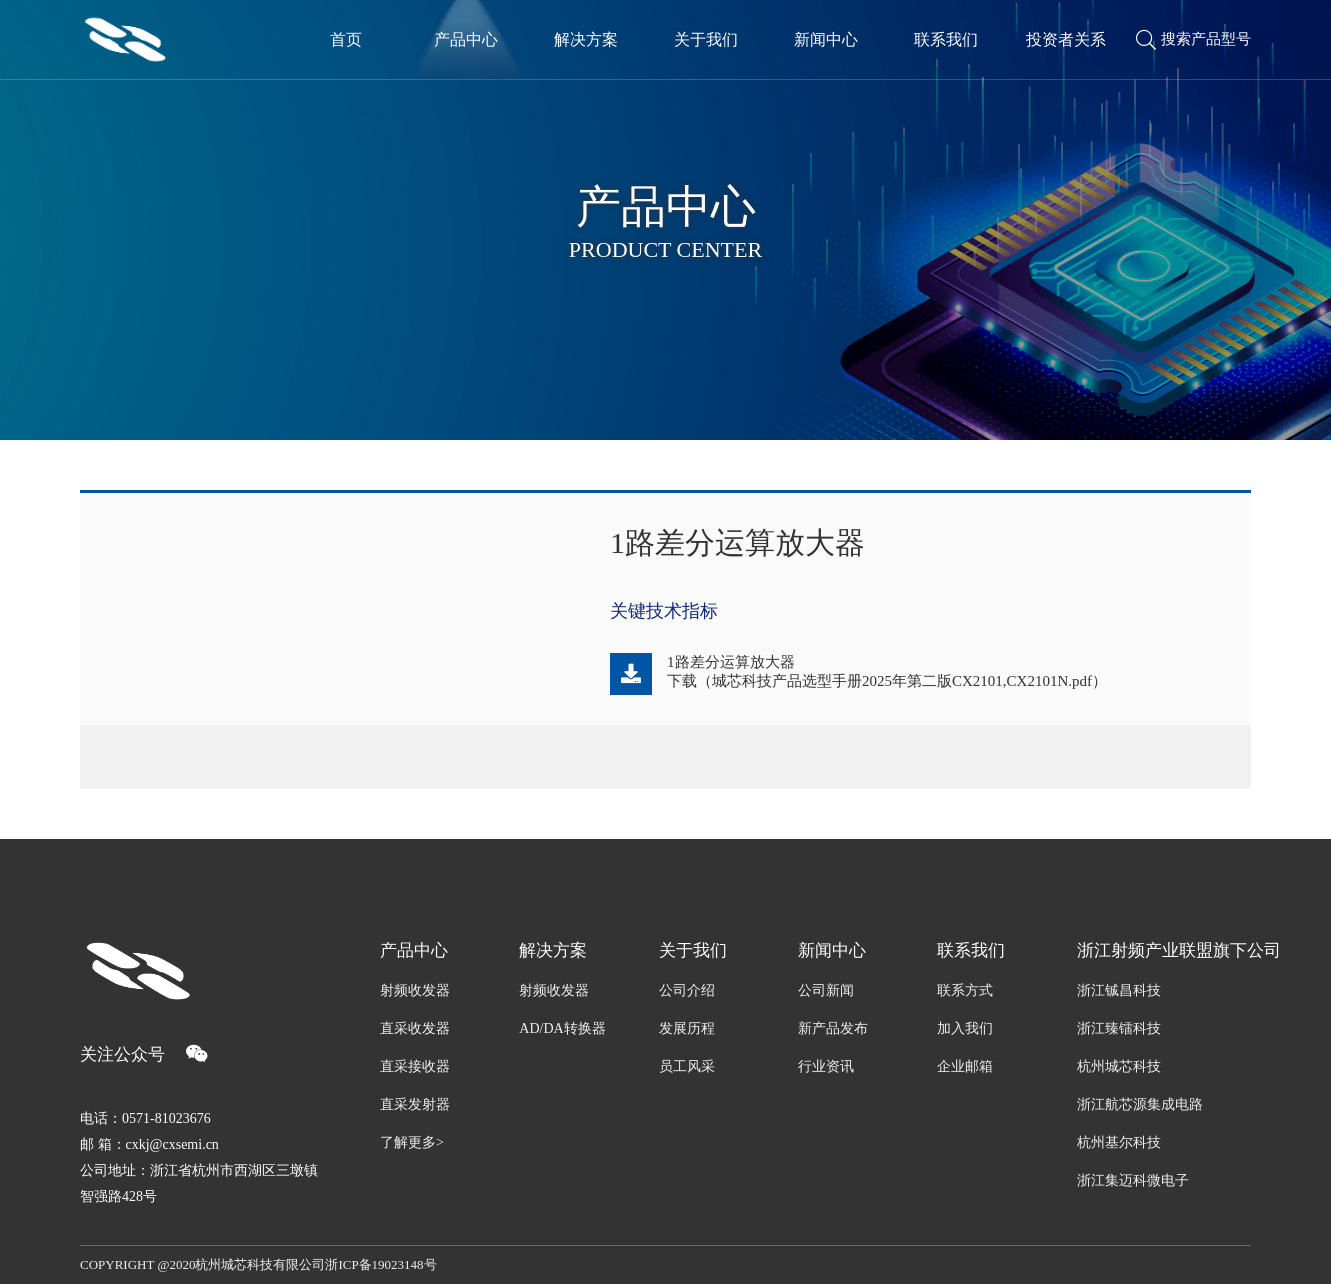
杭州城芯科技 (1119, 1066)
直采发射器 (415, 1104)
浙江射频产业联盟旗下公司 (1164, 950)
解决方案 (553, 950)
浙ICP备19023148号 (380, 1264)
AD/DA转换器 (562, 1028)
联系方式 (965, 990)
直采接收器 (415, 1066)
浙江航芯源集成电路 (1140, 1104)
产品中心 (414, 950)
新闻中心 (832, 950)
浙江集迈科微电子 (1133, 1180)
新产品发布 (833, 1028)
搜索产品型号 (1193, 40)
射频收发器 (415, 990)
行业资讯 (826, 1066)
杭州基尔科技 (1119, 1142)
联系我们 (971, 950)
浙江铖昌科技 (1119, 990)
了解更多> (412, 1142)
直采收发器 (415, 1028)
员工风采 (687, 1066)
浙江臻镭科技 (1119, 1028)
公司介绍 (687, 990)
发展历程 (687, 1028)
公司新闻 (826, 990)
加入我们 (965, 1028)
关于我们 (693, 950)
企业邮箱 (965, 1066)
